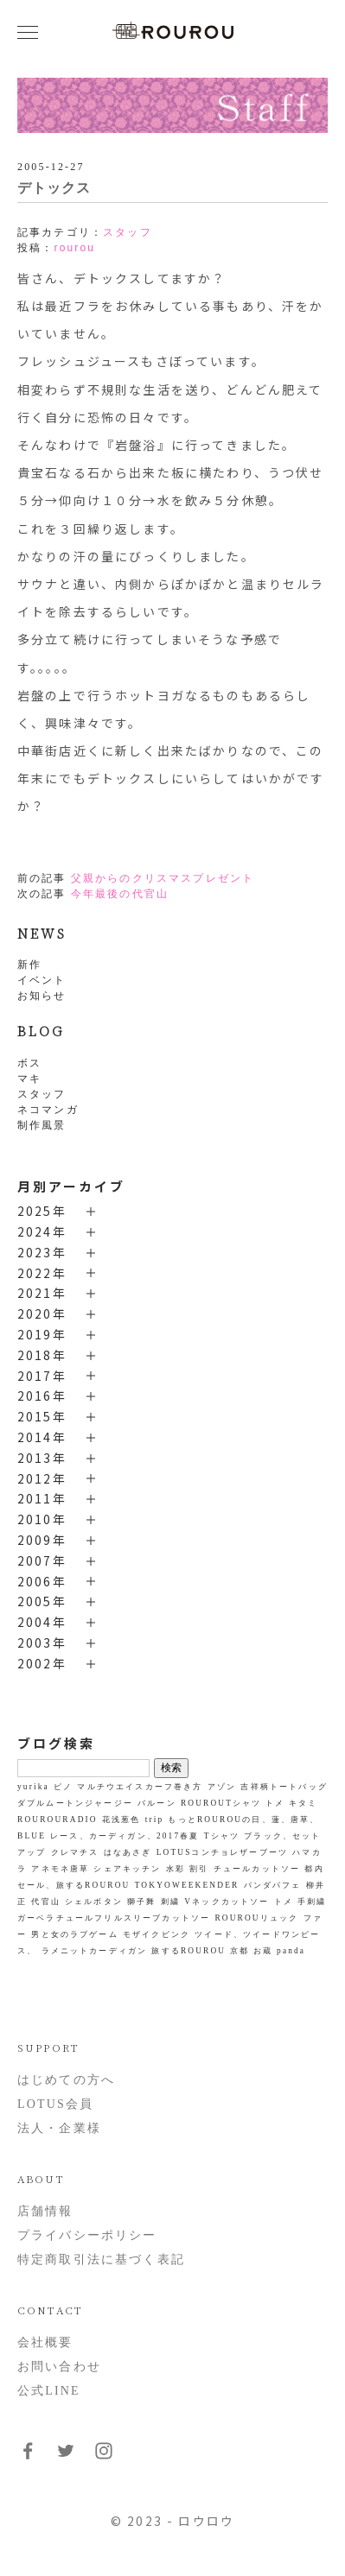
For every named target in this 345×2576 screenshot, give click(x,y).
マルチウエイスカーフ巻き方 (139, 1786)
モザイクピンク (156, 1934)
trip (154, 1819)
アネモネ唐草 (60, 1868)
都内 (313, 1868)
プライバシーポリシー (87, 2235)
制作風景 (42, 1125)
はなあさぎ (128, 1852)
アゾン (222, 1786)
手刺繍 (311, 1901)
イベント (42, 980)
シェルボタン (94, 1901)
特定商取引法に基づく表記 (101, 2259)
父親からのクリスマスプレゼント (162, 878)
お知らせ (42, 996)
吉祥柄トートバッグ (283, 1786)
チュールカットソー (257, 1868)
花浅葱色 (121, 1819)
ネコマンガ (48, 1110)
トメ (283, 1901)
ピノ (63, 1786)
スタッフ (42, 1094)
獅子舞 (141, 1901)
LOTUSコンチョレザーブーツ (222, 1852)
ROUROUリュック (256, 1918)
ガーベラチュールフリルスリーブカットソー (113, 1918)
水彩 (175, 1868)
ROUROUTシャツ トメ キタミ (249, 1803)
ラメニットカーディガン (95, 1950)
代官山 (45, 1901)
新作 (29, 965)
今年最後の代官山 (120, 894)
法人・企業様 (59, 2128)
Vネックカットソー (226, 1901)
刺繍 (170, 1901)
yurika (33, 1786)
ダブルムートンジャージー (75, 1803)
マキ (29, 1079)
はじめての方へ (66, 2079)
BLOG (40, 1031)
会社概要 (45, 2342)
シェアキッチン (127, 1868)
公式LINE (48, 2390)
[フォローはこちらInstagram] (103, 2457)
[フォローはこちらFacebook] (27, 2457)
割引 (198, 1868)
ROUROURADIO (57, 1819)
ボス (29, 1063)
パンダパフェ (273, 1885)
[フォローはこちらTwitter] (65, 2457)
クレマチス (75, 1852)
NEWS (42, 933)
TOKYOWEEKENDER (187, 1885)
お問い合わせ (59, 2366)
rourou (74, 248)
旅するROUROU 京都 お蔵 (211, 1950)
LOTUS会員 (55, 2104)
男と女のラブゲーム (74, 1934)
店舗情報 (45, 2211)
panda (291, 1950)
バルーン (156, 1803)
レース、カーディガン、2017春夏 (124, 1836)
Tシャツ (222, 1836)
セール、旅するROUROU (73, 1885)
